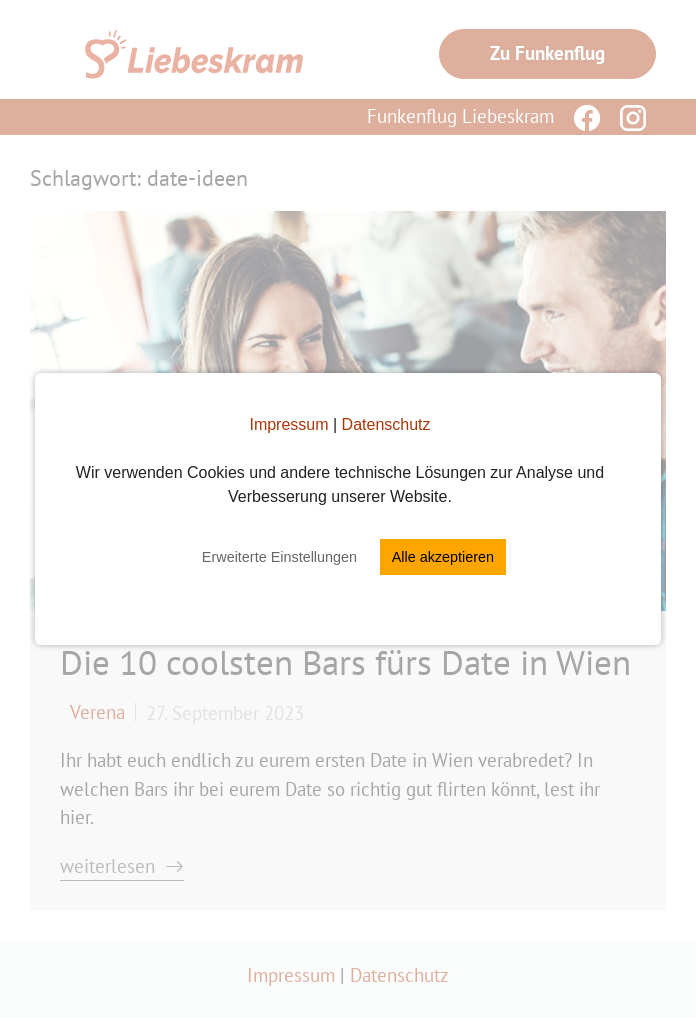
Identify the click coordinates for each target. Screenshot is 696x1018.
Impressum (288, 424)
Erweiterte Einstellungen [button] (279, 557)
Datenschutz (386, 424)
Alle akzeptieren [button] (443, 557)
